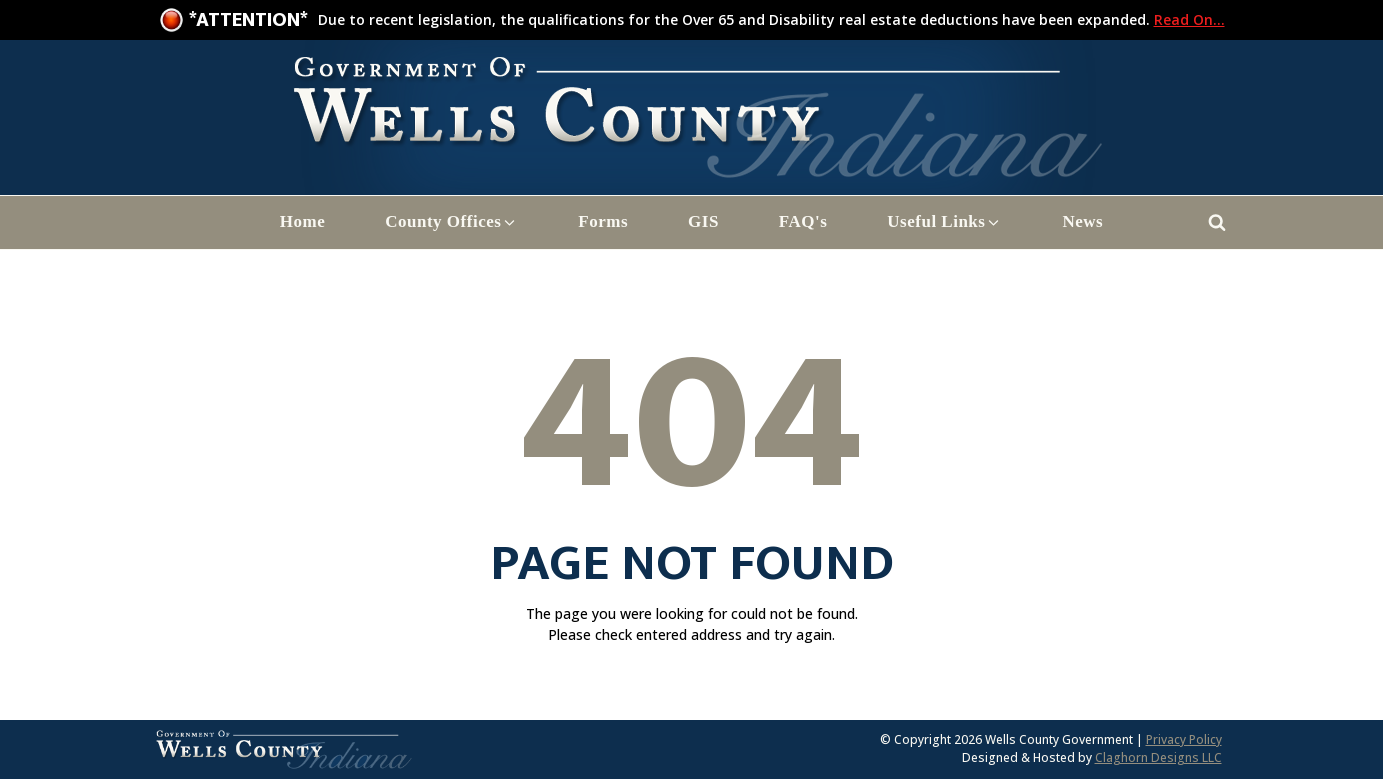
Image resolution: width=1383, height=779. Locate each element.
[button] (451, 222)
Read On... (1189, 19)
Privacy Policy (1184, 739)
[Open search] (1217, 222)
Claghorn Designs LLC (1158, 757)
